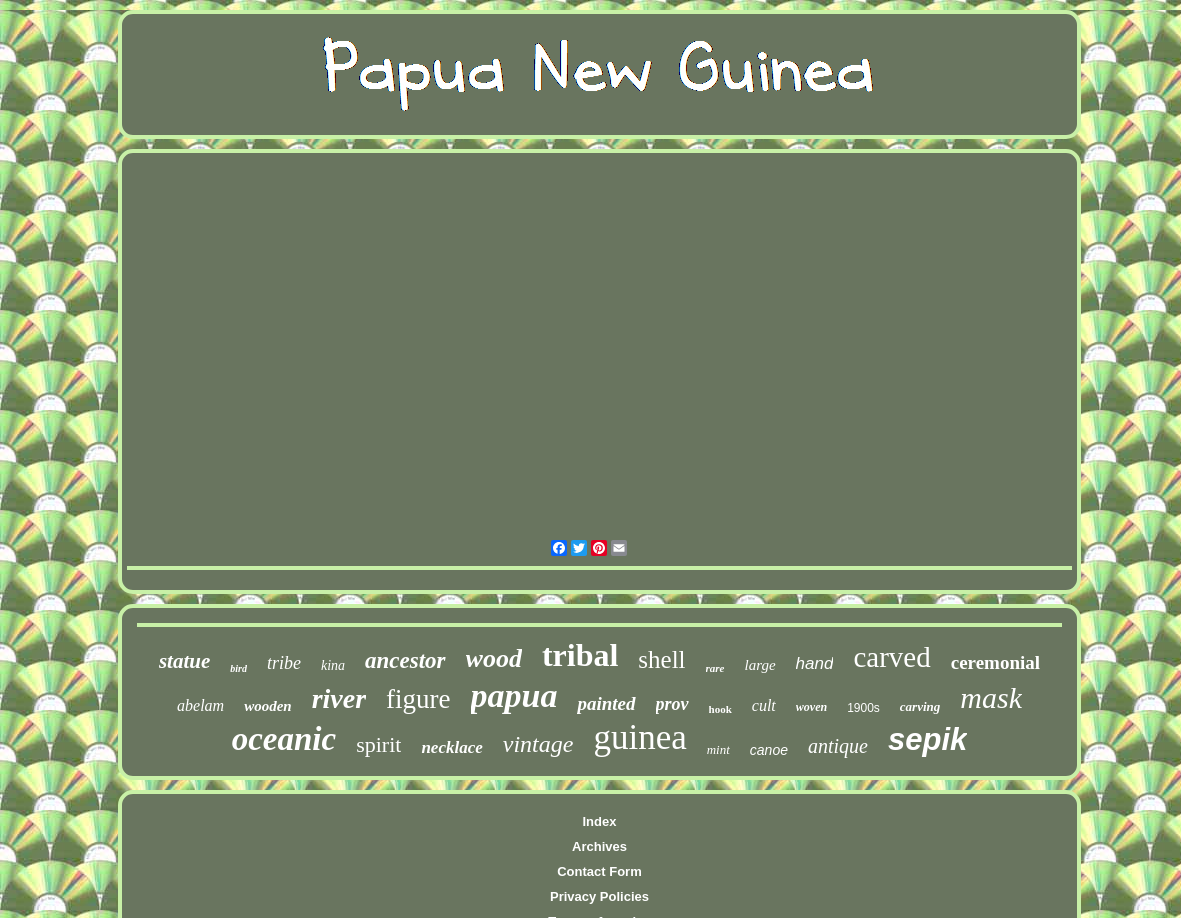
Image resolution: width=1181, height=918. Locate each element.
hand (815, 663)
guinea (639, 737)
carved (891, 657)
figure (418, 699)
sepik (927, 739)
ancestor (405, 660)
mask (991, 697)
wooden (268, 706)
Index (600, 821)
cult (764, 705)
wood (494, 658)
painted (606, 703)
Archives (599, 846)
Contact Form (599, 871)
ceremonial (995, 662)
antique (838, 746)
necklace (451, 747)
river (339, 698)
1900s (863, 708)
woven (811, 707)
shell (661, 659)
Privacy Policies (599, 896)
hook (720, 709)
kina (333, 665)
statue (184, 661)
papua (514, 695)
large (760, 665)
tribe (284, 663)
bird (238, 668)
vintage (538, 744)
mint (718, 749)
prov (672, 704)
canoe (769, 750)
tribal (580, 655)
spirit (378, 744)
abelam (200, 705)
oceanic (284, 739)
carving (920, 706)
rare (715, 668)
